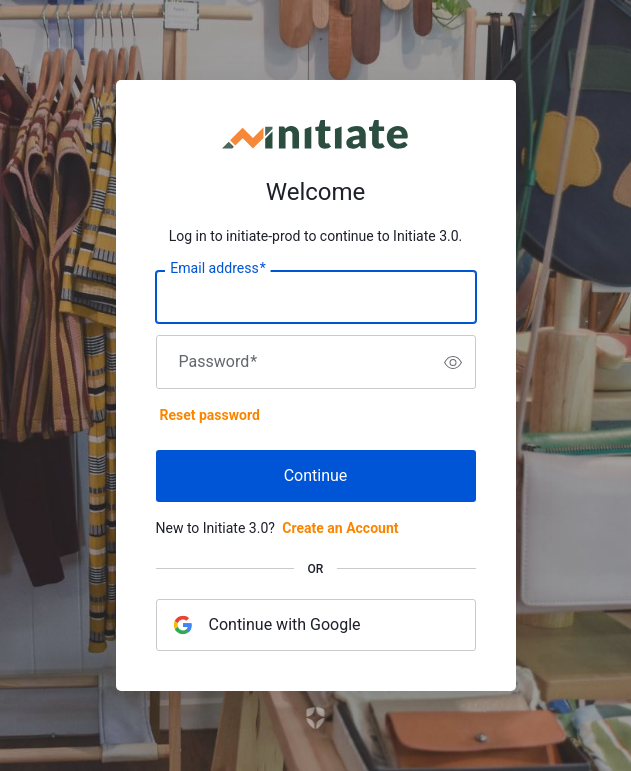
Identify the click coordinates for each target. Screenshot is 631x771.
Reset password (210, 415)
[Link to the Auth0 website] (315, 718)
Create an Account (340, 528)
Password (218, 362)
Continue (316, 475)
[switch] (453, 362)
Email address (217, 269)
